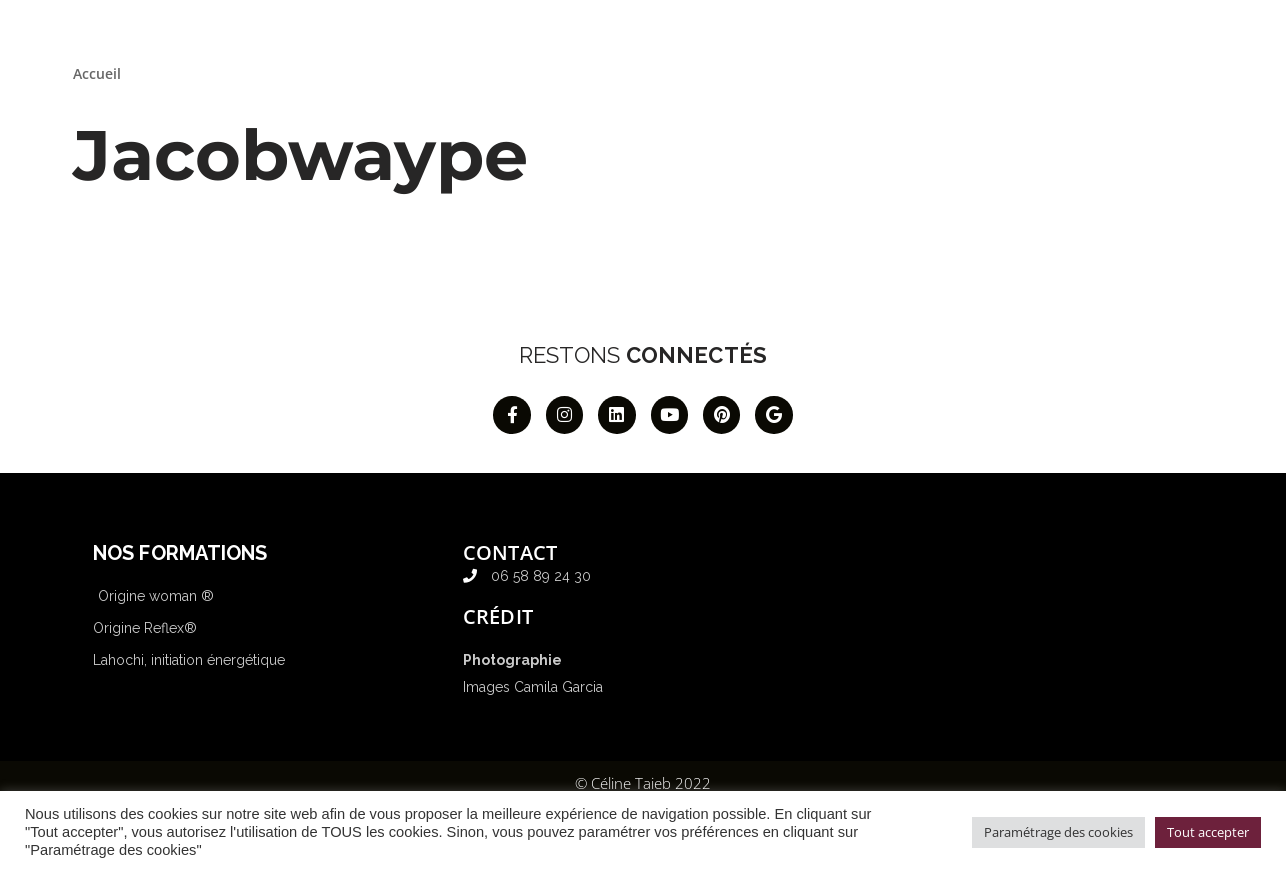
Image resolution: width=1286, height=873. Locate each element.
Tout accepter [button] (1208, 832)
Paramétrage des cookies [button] (1058, 832)
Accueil (97, 73)
